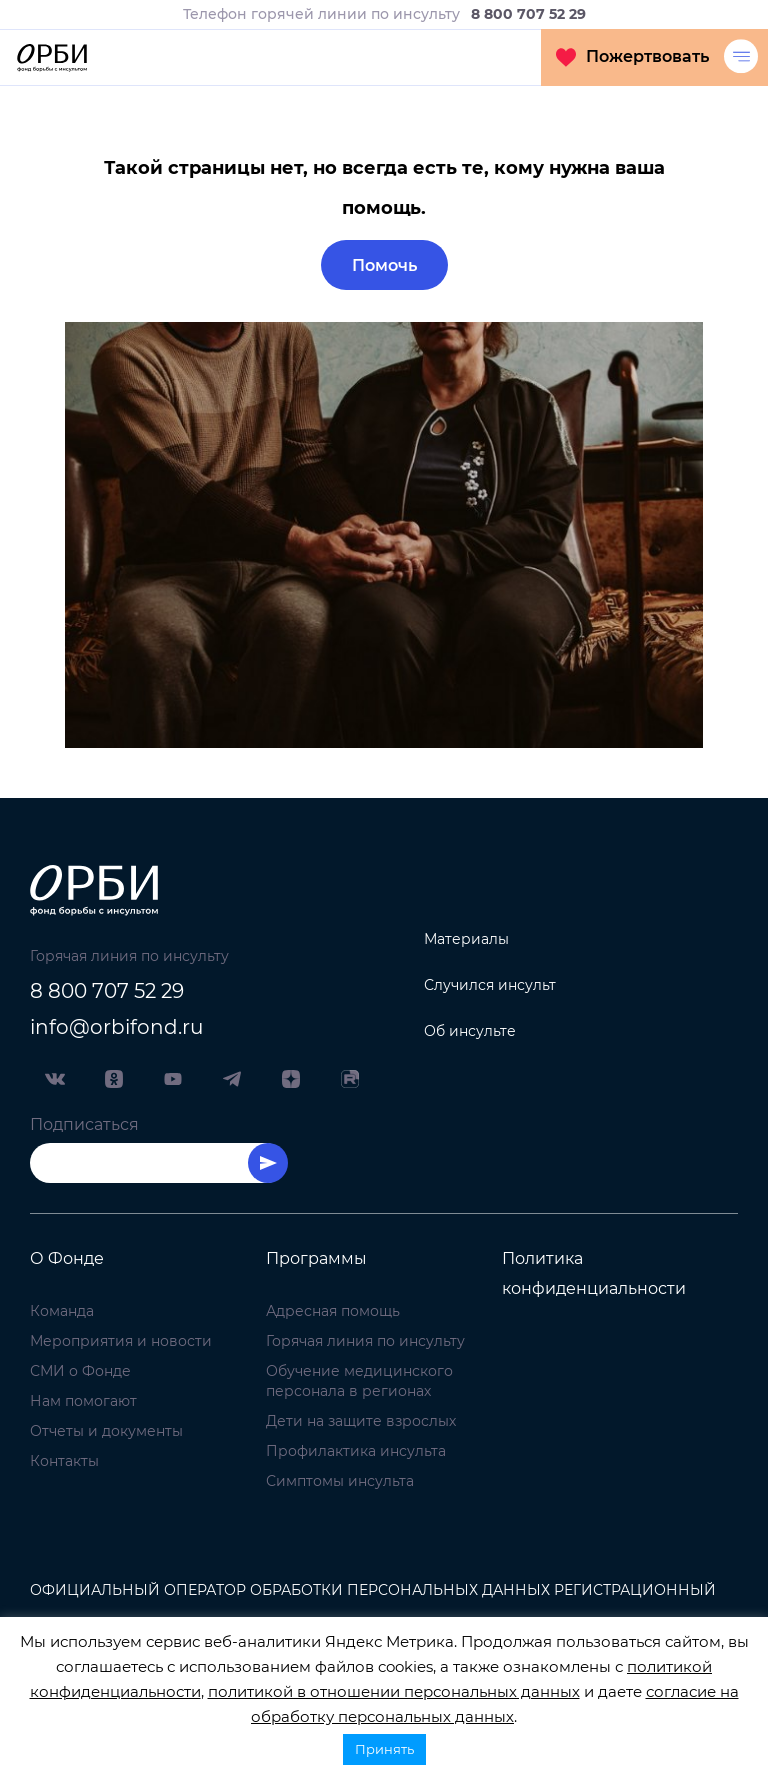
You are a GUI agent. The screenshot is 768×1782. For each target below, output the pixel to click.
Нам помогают (83, 1401)
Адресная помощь (333, 1311)
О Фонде (67, 1258)
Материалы (466, 939)
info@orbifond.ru (116, 1027)
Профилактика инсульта (356, 1451)
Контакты (64, 1461)
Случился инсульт (490, 985)
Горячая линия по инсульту (365, 1341)
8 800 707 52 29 (107, 991)
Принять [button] (384, 1749)
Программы (316, 1258)
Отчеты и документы (106, 1431)
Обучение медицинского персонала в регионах (359, 1381)
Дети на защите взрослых (361, 1421)
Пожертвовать (632, 57)
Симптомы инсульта (340, 1481)
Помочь (384, 265)
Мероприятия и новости (121, 1341)
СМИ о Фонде (80, 1371)
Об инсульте (470, 1031)
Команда (62, 1311)
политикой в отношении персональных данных (394, 1691)
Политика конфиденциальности (594, 1273)
